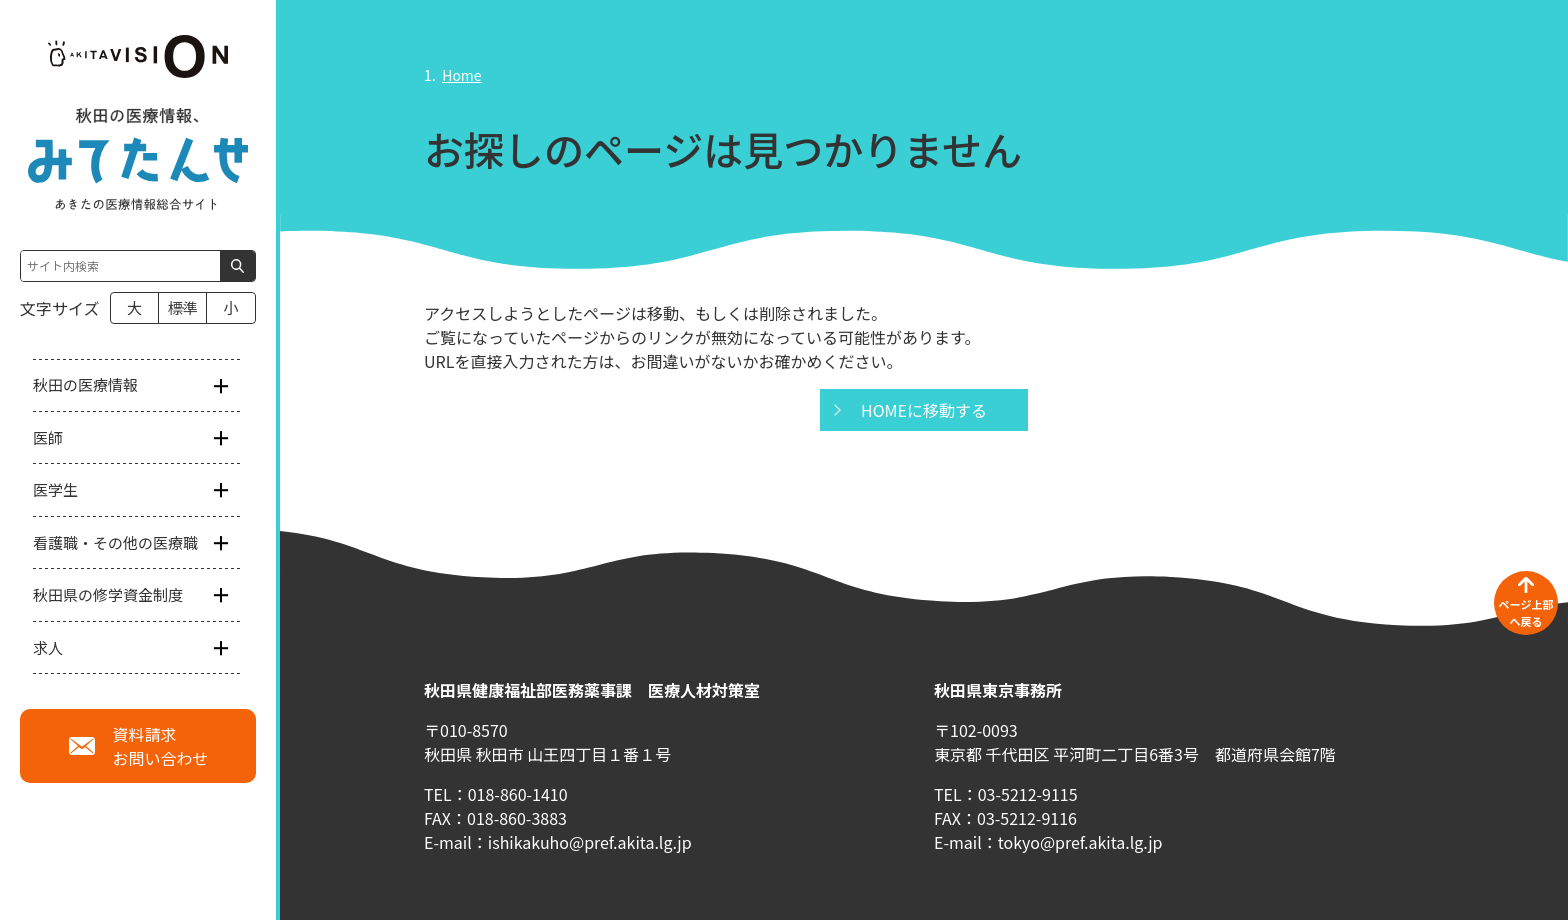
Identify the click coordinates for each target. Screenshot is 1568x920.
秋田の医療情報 (85, 384)
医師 (48, 437)
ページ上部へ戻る (1526, 612)
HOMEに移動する (924, 410)
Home (461, 75)
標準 (183, 307)
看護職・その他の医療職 (115, 542)
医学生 (55, 489)
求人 (48, 647)
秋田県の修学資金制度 (108, 594)
